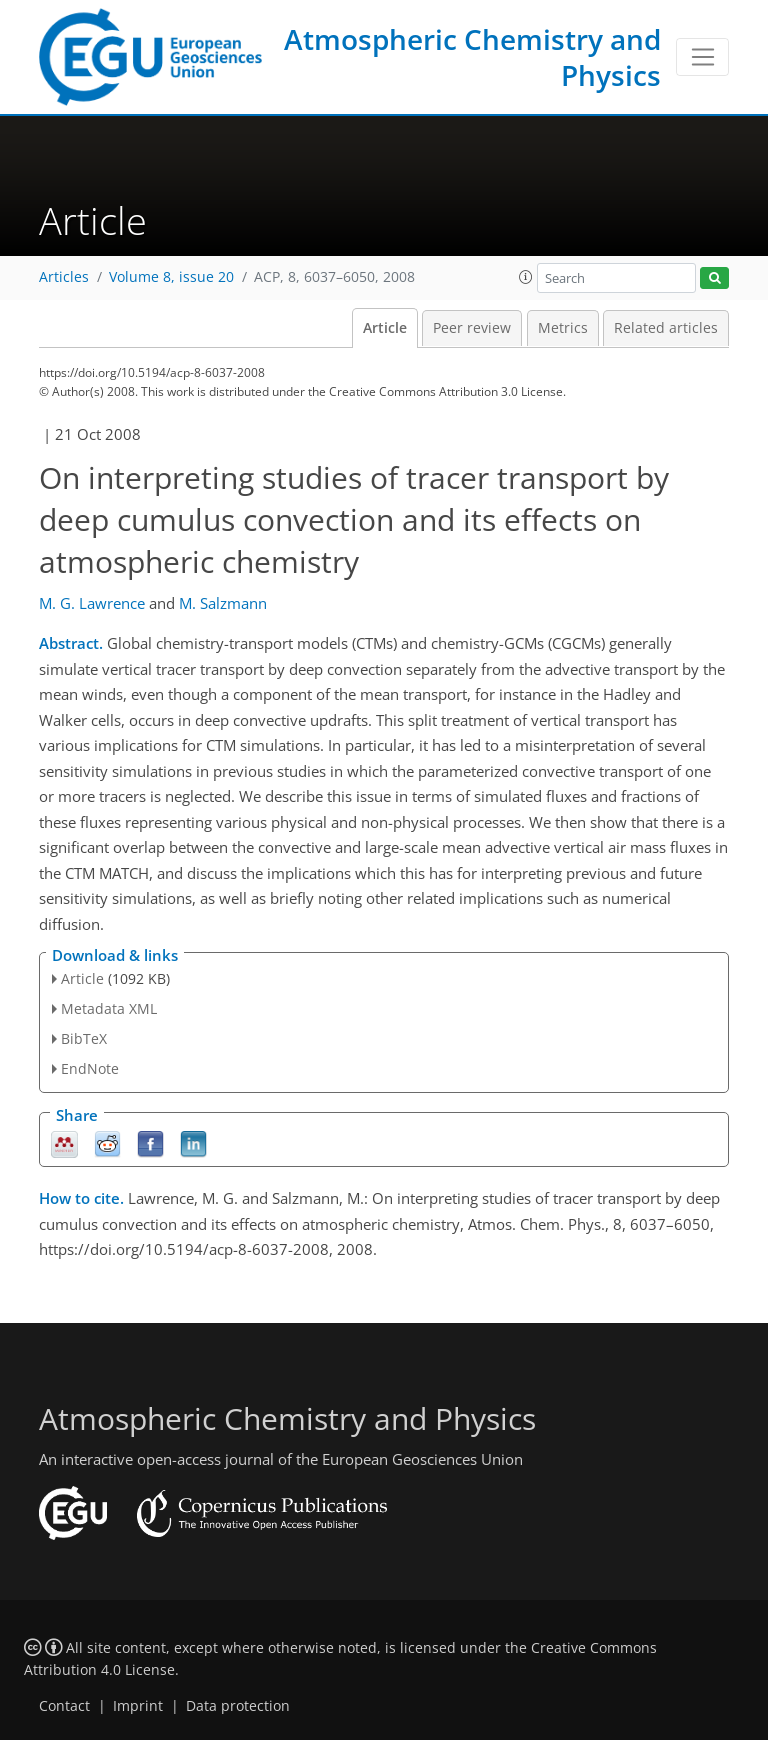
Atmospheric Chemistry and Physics (472, 57)
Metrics (563, 328)
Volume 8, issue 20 (171, 277)
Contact (64, 1706)
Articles (64, 277)
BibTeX (84, 1038)
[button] (526, 277)
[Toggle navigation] (702, 57)
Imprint (138, 1706)
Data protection (238, 1706)
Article (385, 328)
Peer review (472, 328)
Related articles (666, 328)
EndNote (90, 1068)
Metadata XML (109, 1008)
